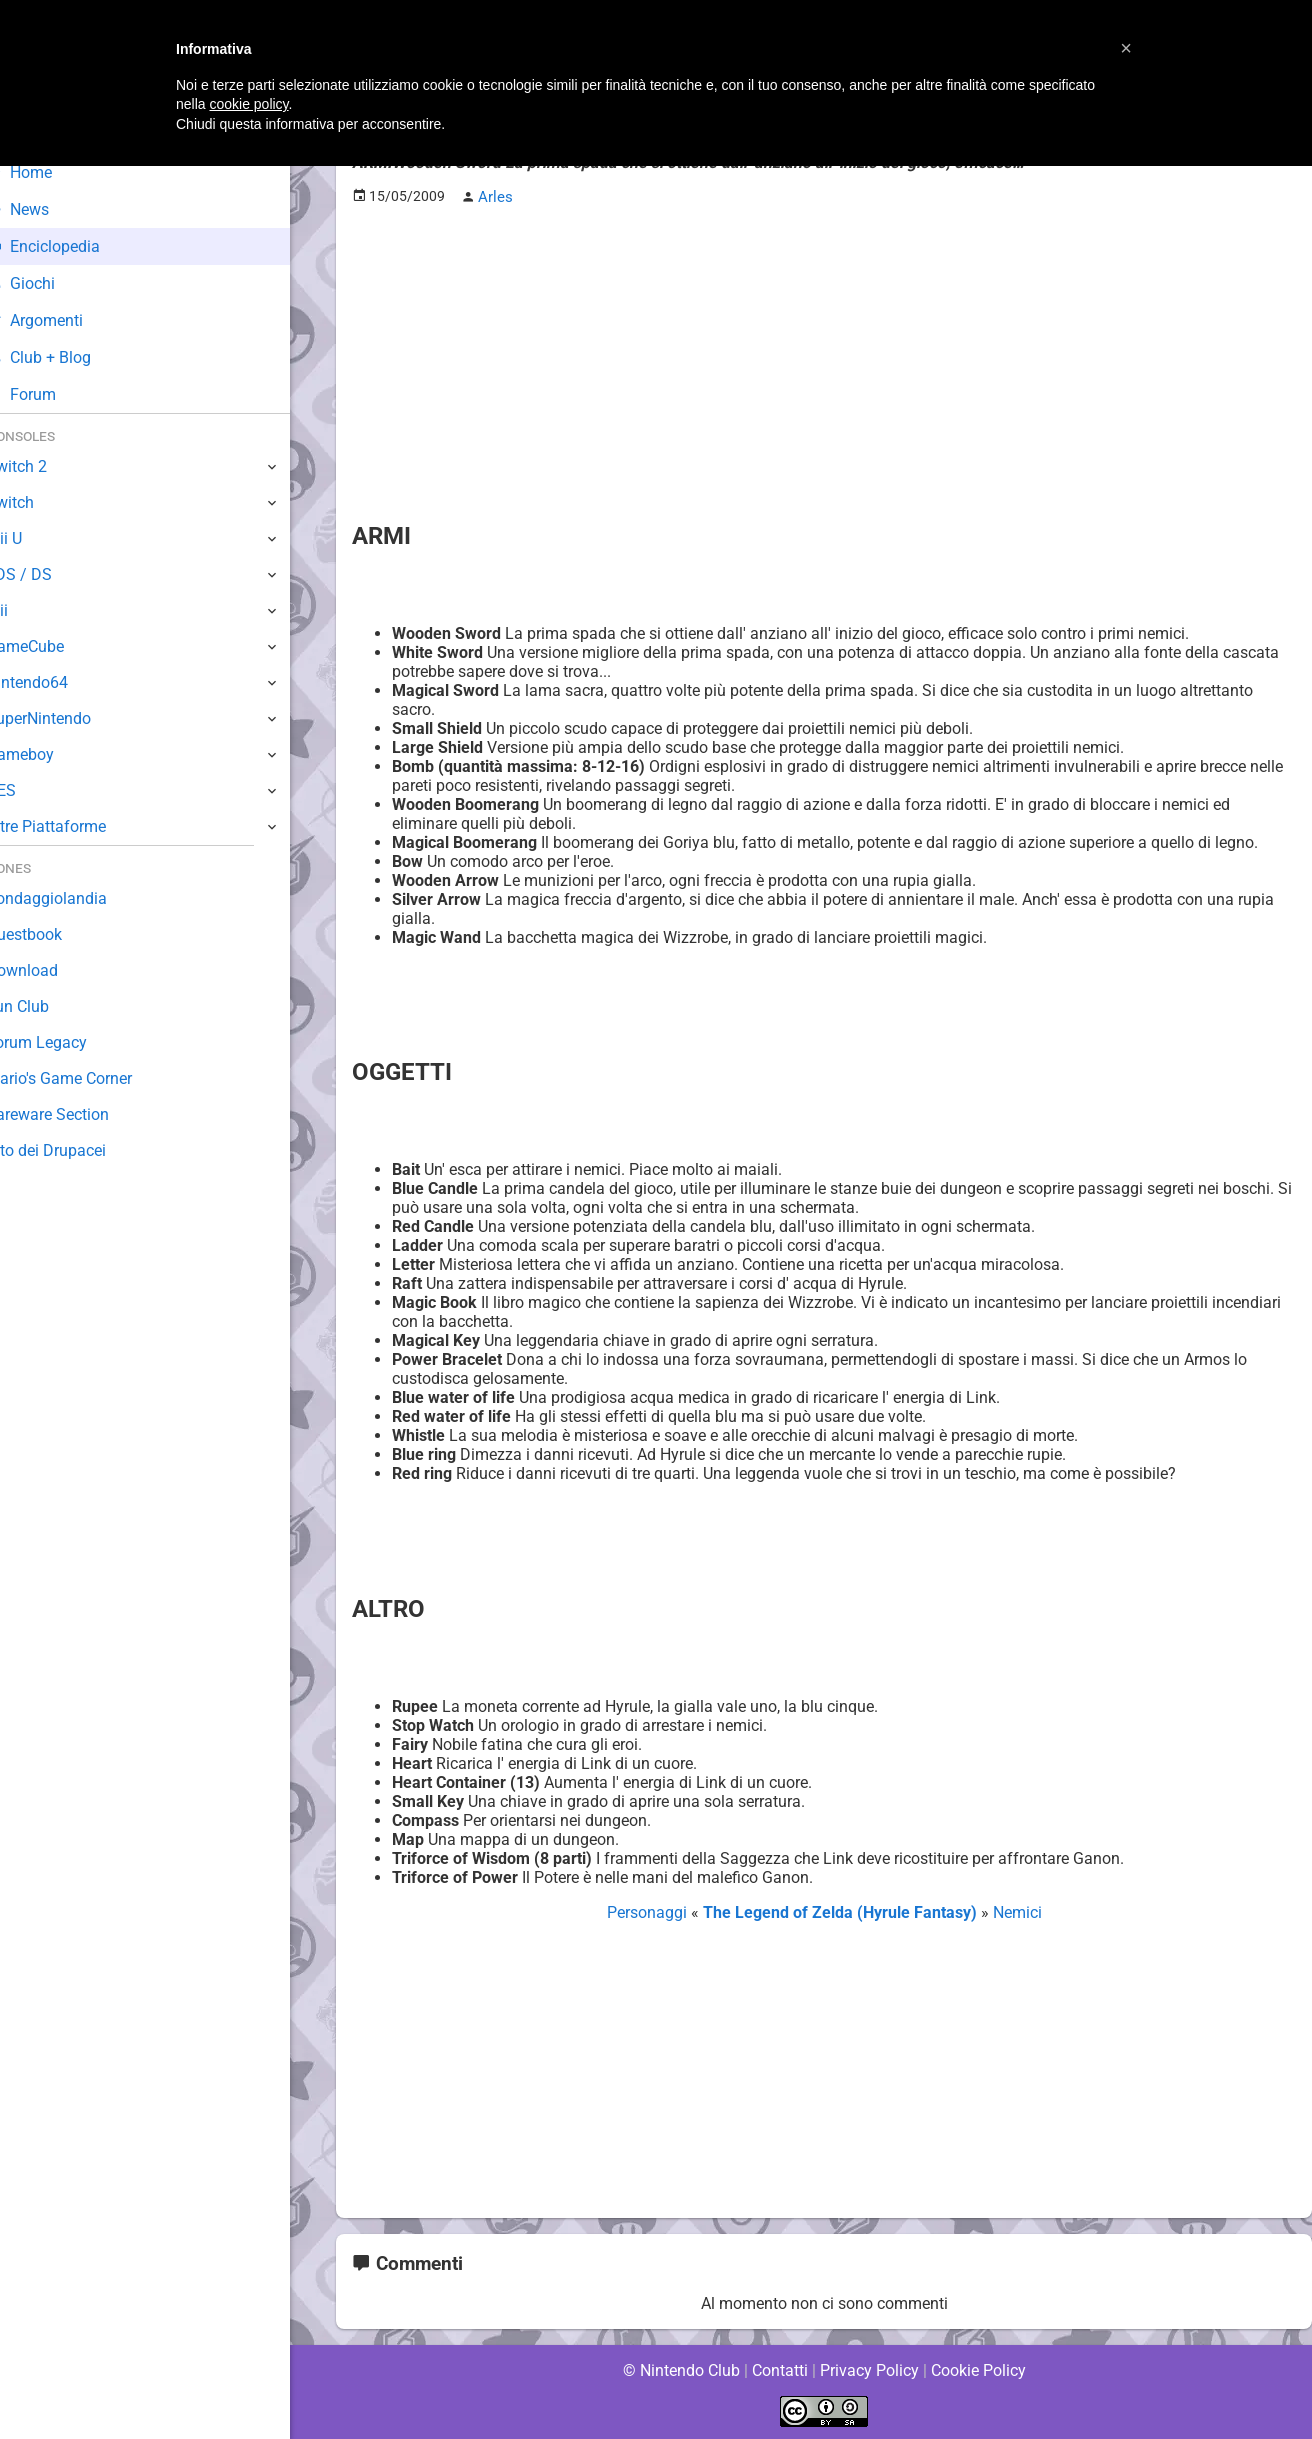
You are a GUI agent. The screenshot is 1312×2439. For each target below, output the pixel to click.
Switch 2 (46, 466)
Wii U (34, 538)
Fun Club (47, 1006)
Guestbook (54, 934)
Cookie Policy (978, 2368)
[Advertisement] (824, 361)
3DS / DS (48, 574)
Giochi (50, 283)
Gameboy (50, 754)
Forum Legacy (66, 1042)
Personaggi (650, 1911)
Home (49, 172)
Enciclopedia (73, 246)
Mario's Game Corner (90, 1078)
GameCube (55, 646)
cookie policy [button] (248, 104)
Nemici (1015, 1911)
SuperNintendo (69, 718)
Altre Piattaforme (77, 826)
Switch (40, 502)
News (48, 209)
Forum (51, 394)
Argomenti (65, 320)
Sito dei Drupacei (76, 1150)
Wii (27, 610)
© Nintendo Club (680, 2368)
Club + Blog (68, 357)
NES (31, 790)
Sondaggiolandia (75, 898)
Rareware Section (78, 1114)
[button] (1126, 48)
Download (51, 970)
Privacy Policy (869, 2368)
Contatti (779, 2368)
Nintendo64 (57, 682)
